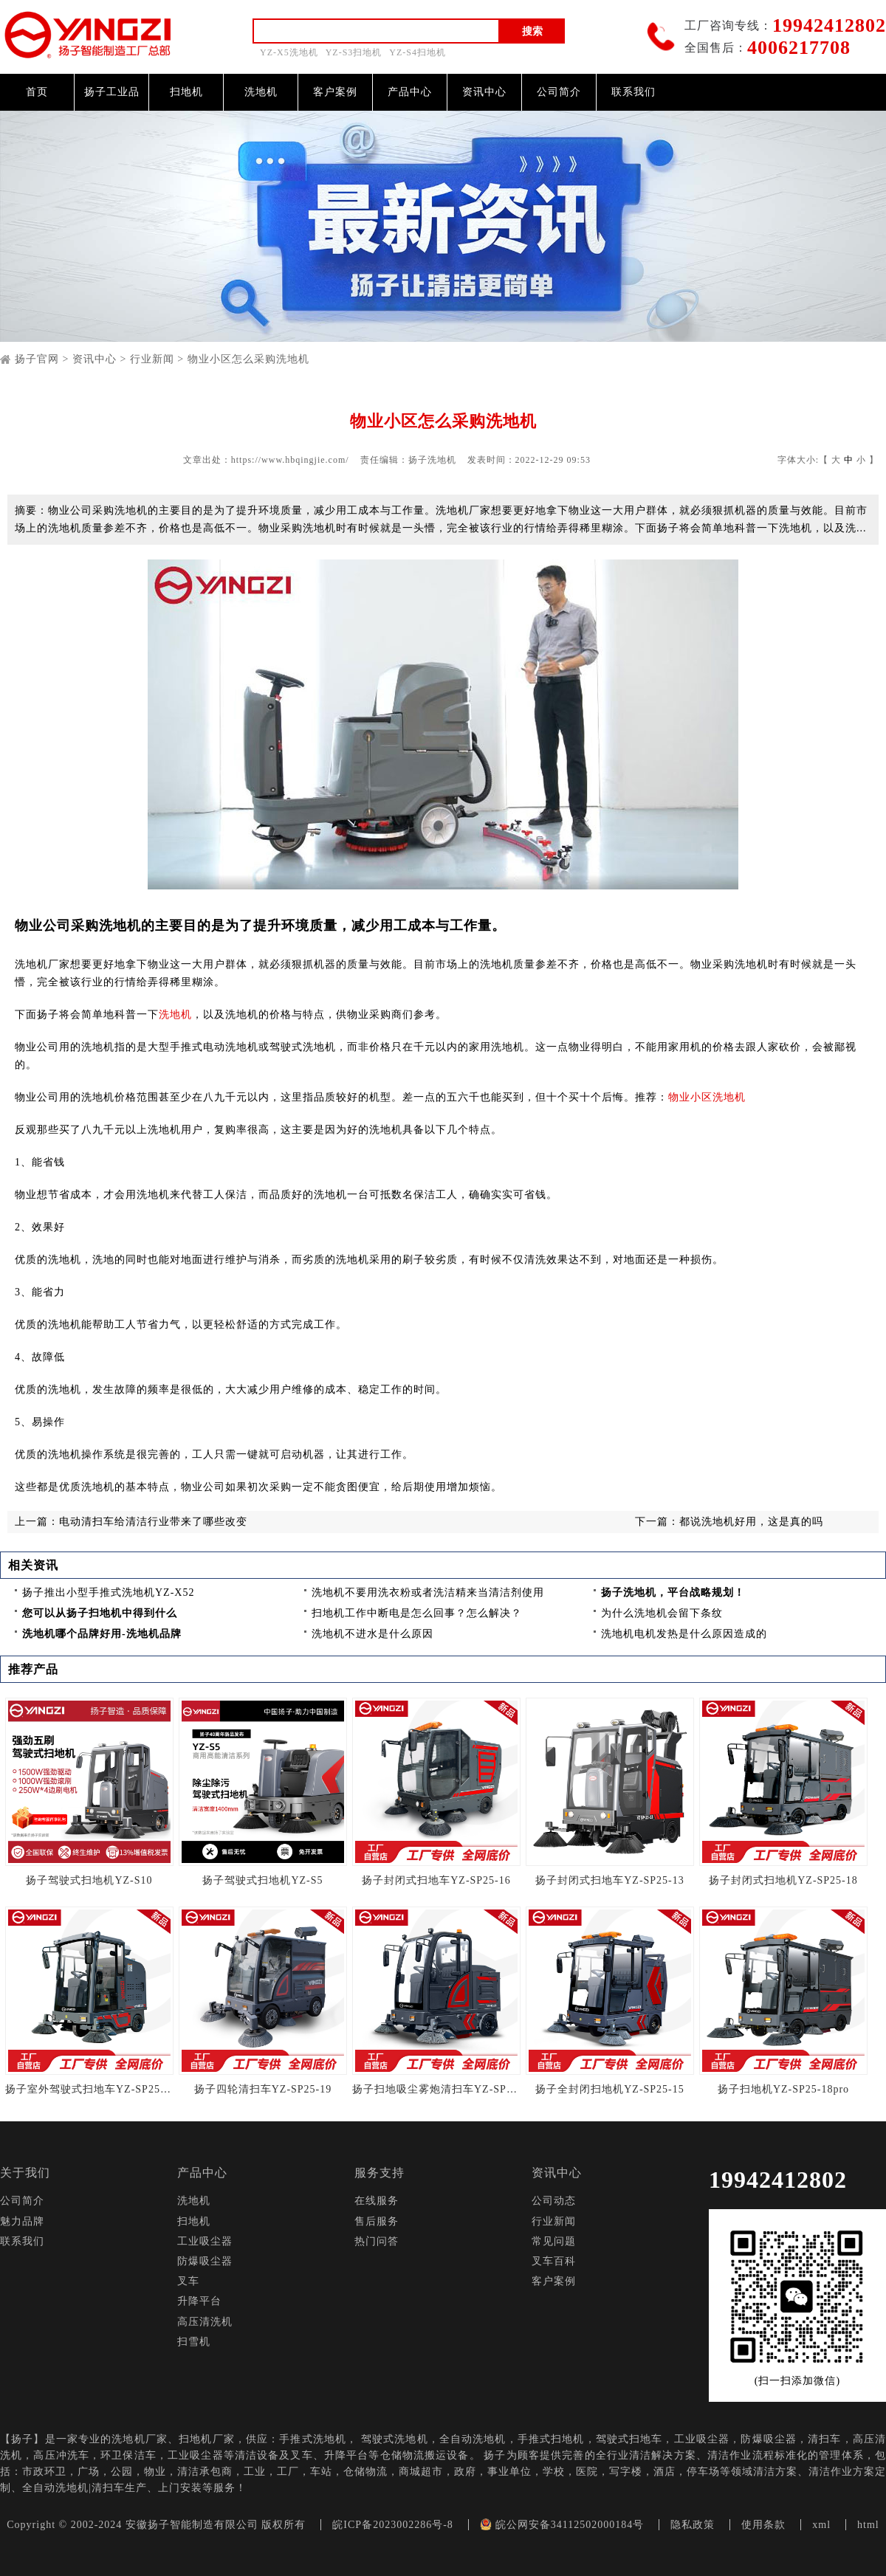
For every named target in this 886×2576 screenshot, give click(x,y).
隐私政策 (692, 2524)
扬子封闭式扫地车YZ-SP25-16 (436, 1880)
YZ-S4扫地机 (417, 52)
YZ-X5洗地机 (289, 52)
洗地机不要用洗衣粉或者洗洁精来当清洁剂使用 (428, 1592)
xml (821, 2524)
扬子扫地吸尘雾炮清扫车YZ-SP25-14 (436, 2089)
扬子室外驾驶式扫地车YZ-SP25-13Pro (89, 2089)
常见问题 (554, 2241)
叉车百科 (554, 2261)
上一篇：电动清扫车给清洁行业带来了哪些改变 (131, 1521)
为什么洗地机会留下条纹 (662, 1613)
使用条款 (763, 2524)
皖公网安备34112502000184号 (562, 2524)
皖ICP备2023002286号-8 (392, 2524)
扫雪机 (193, 2341)
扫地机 (186, 91)
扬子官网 (37, 359)
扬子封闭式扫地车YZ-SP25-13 (609, 1880)
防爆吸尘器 (205, 2261)
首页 (37, 91)
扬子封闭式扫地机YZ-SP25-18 (783, 1880)
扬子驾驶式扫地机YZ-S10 (89, 1880)
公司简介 (559, 91)
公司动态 (554, 2200)
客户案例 (335, 91)
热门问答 (376, 2241)
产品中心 (410, 91)
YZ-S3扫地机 (354, 52)
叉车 (188, 2281)
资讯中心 (484, 91)
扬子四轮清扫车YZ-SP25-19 (263, 2089)
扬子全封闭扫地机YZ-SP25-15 (609, 2089)
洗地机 (261, 91)
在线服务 (376, 2200)
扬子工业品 (112, 91)
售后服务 (376, 2221)
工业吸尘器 (205, 2241)
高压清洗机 (205, 2321)
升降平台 (199, 2301)
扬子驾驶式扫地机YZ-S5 (262, 1880)
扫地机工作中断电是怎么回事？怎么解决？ (417, 1613)
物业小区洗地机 (707, 1097)
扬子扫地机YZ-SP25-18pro (783, 2089)
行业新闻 (152, 359)
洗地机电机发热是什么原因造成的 (684, 1633)
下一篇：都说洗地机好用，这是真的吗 (729, 1521)
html (868, 2524)
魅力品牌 (22, 2221)
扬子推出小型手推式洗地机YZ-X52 (108, 1592)
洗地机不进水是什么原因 (372, 1633)
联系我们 (633, 91)
